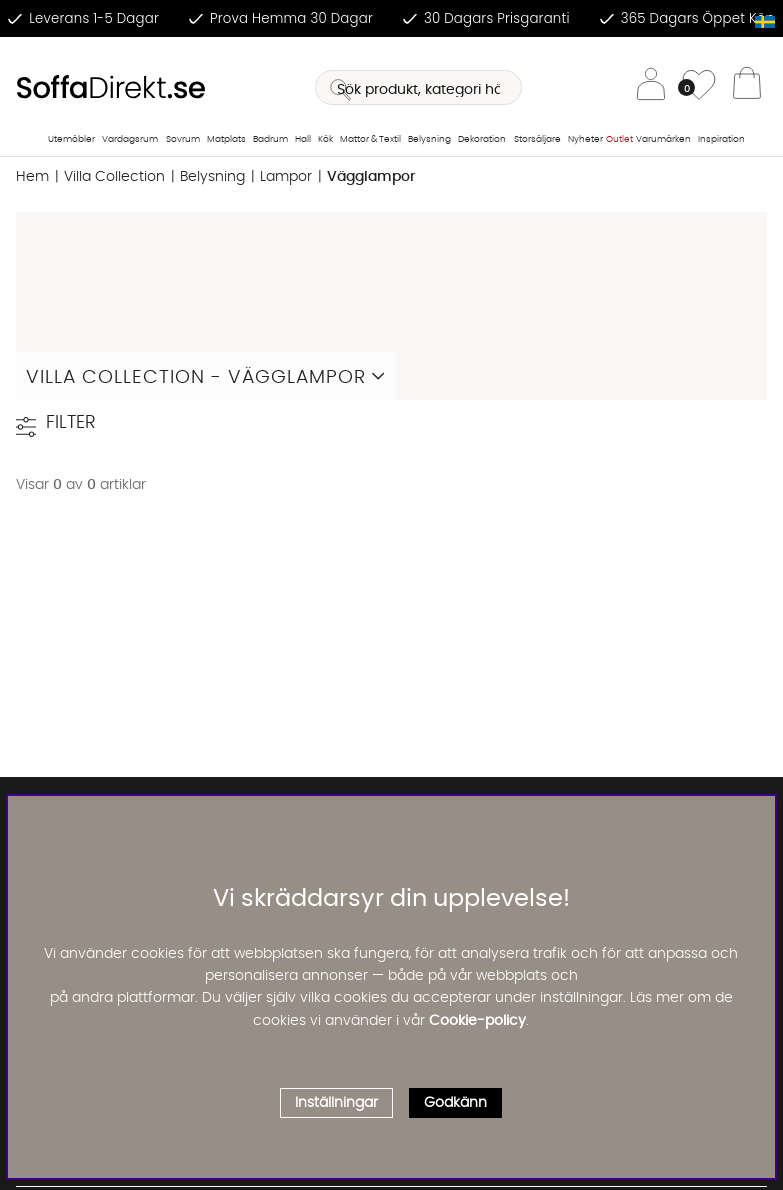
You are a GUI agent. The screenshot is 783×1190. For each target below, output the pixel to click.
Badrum (270, 139)
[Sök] (418, 87)
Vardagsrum (130, 139)
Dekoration (482, 139)
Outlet (619, 139)
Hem (32, 177)
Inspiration (721, 139)
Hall (303, 139)
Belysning (429, 139)
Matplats (226, 139)
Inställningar (336, 1103)
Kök (325, 139)
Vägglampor (371, 177)
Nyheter (585, 139)
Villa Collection (114, 177)
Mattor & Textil (370, 139)
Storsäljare (537, 139)
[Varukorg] (747, 88)
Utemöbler (71, 139)
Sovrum (183, 139)
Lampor (286, 177)
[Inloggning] (651, 87)
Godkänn (455, 1103)
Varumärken (663, 139)
